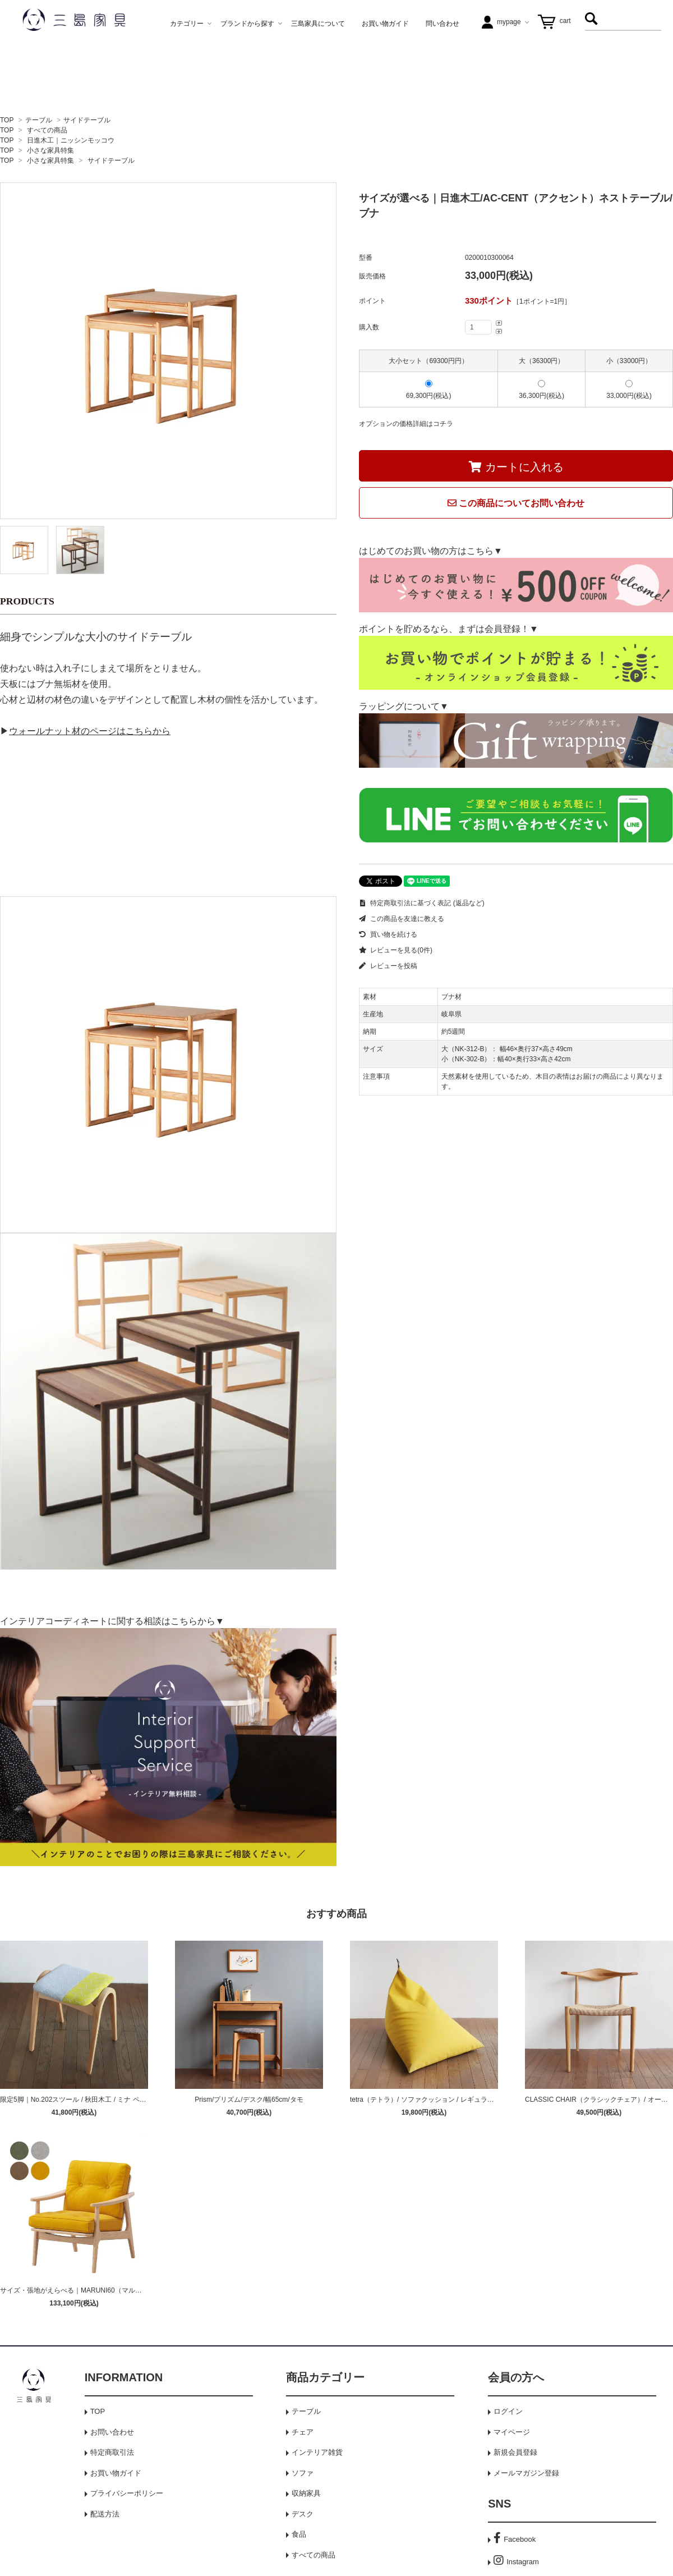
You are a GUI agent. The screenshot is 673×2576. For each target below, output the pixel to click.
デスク (303, 2514)
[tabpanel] (168, 350)
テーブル (38, 120)
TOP (6, 120)
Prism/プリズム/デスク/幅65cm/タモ (249, 2099)
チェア (303, 2432)
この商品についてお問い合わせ (516, 503)
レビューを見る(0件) (395, 950)
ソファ (303, 2473)
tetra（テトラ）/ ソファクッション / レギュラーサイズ (432, 2099)
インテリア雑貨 (317, 2452)
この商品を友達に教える (401, 919)
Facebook (515, 2539)
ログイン (508, 2411)
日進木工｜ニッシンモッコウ (70, 140)
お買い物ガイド (115, 2473)
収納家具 (306, 2493)
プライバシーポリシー (126, 2493)
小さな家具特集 (50, 150)
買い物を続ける (388, 934)
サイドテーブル (86, 120)
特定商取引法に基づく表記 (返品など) (422, 903)
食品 (299, 2534)
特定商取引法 (112, 2452)
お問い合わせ (112, 2432)
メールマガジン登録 (526, 2473)
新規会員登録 (515, 2452)
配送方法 (104, 2514)
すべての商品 (47, 130)
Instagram (516, 2561)
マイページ (512, 2432)
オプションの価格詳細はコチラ (406, 424)
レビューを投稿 (388, 966)
